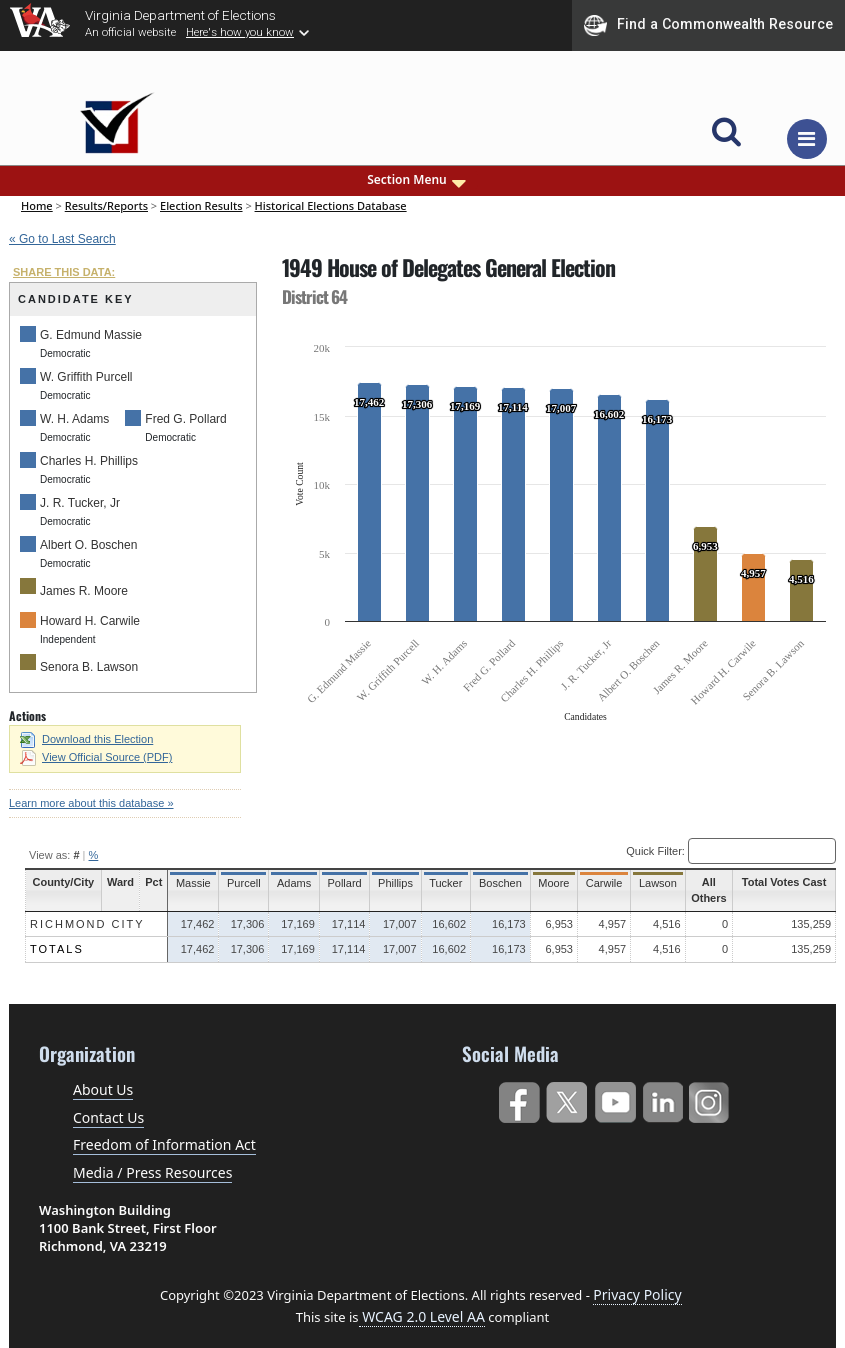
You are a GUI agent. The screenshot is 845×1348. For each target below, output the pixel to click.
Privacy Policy (637, 1294)
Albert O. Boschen (88, 545)
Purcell (237, 883)
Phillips (384, 883)
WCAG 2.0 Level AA (422, 1316)
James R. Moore (84, 591)
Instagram (711, 1098)
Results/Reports (106, 205)
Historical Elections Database (331, 205)
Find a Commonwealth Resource (708, 25)
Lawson (639, 883)
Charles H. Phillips (89, 461)
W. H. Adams (74, 419)
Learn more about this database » (91, 803)
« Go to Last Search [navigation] (62, 239)
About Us (103, 1089)
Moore (537, 883)
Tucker (432, 883)
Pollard (335, 883)
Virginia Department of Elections (180, 15)
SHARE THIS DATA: (64, 272)
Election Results (201, 205)
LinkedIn (663, 1098)
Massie (188, 883)
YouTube (614, 1098)
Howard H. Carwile (90, 621)
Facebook (518, 1098)
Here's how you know (240, 32)
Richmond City (87, 924)
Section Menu (418, 180)
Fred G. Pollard (185, 419)
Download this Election (86, 739)
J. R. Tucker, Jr (80, 503)
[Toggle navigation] (807, 139)
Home (37, 205)
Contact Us (108, 1117)
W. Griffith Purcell (86, 377)
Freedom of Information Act (164, 1144)
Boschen (486, 883)
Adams (286, 883)
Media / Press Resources (152, 1172)
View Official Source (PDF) (96, 757)
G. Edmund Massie (91, 335)
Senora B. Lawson (89, 667)
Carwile (586, 883)
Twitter (566, 1098)
